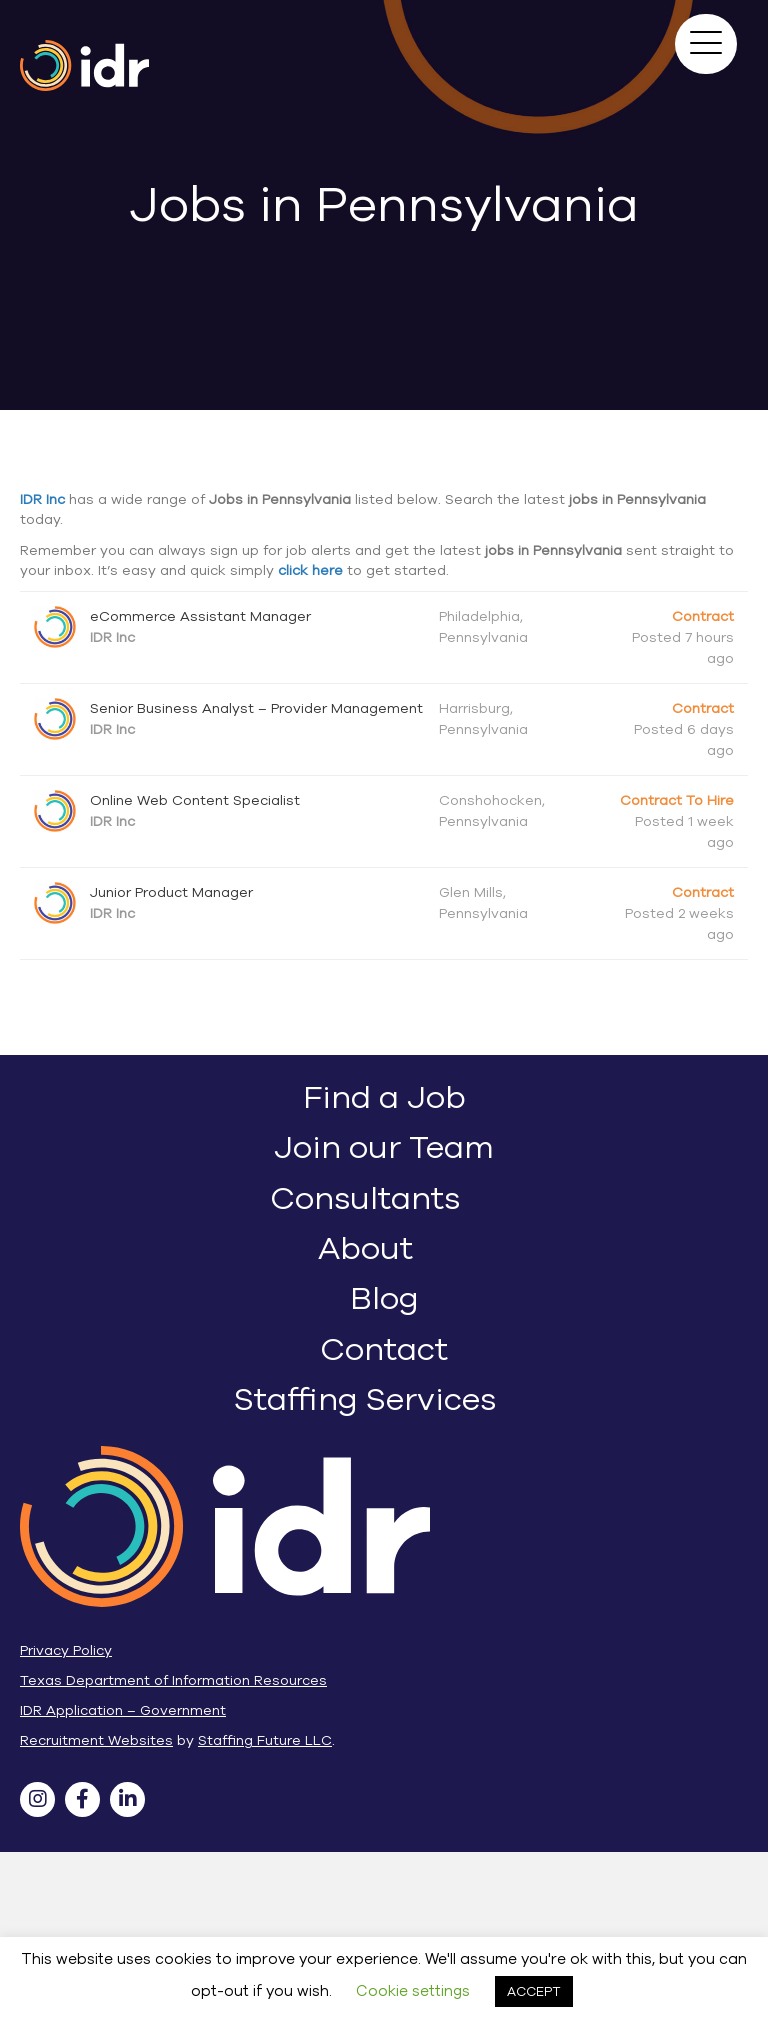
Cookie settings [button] (413, 1991)
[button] (706, 44)
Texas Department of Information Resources (173, 1680)
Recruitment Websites (96, 1740)
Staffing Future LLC (265, 1740)
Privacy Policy (66, 1650)
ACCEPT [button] (534, 1991)
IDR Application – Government (123, 1710)
